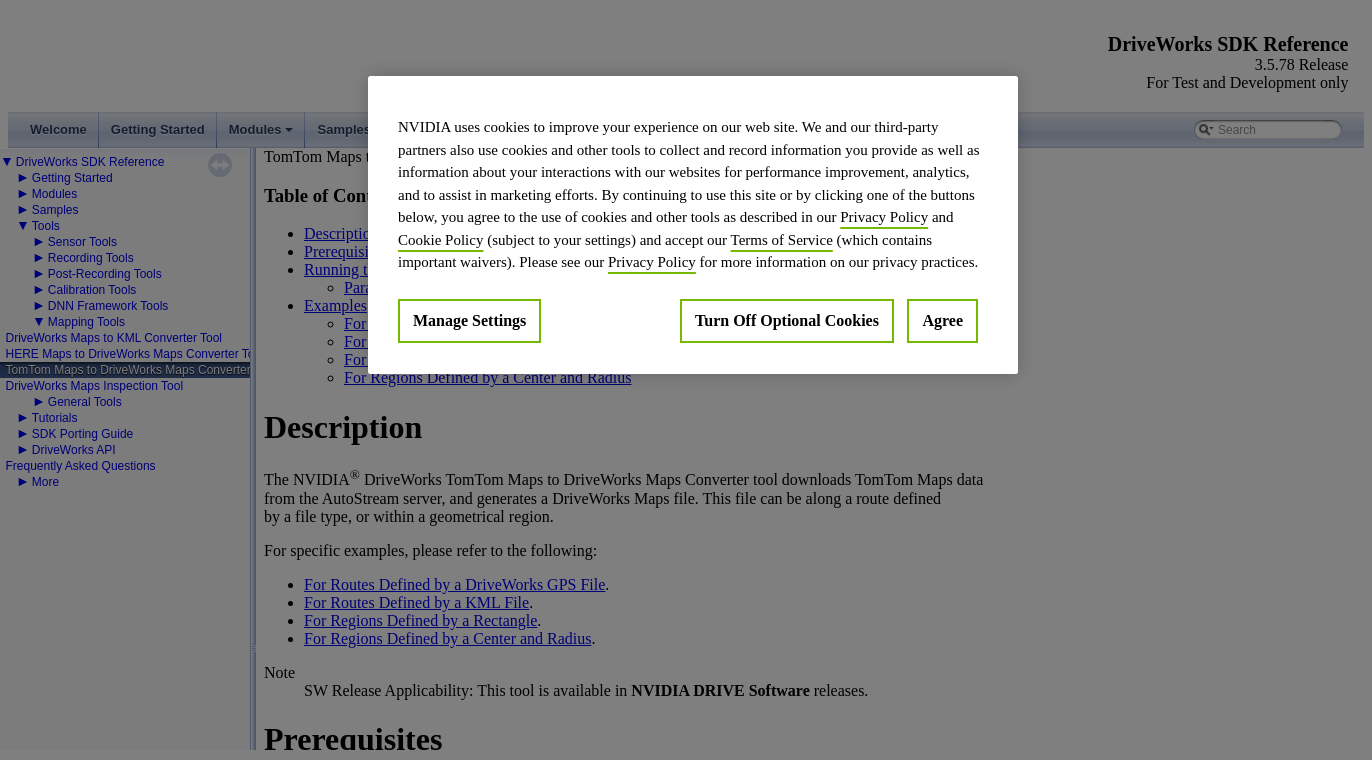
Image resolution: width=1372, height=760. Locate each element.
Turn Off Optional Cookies (787, 320)
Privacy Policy (884, 217)
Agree (942, 320)
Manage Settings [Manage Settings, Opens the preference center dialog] (469, 320)
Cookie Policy (440, 240)
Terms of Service (782, 240)
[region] (693, 225)
